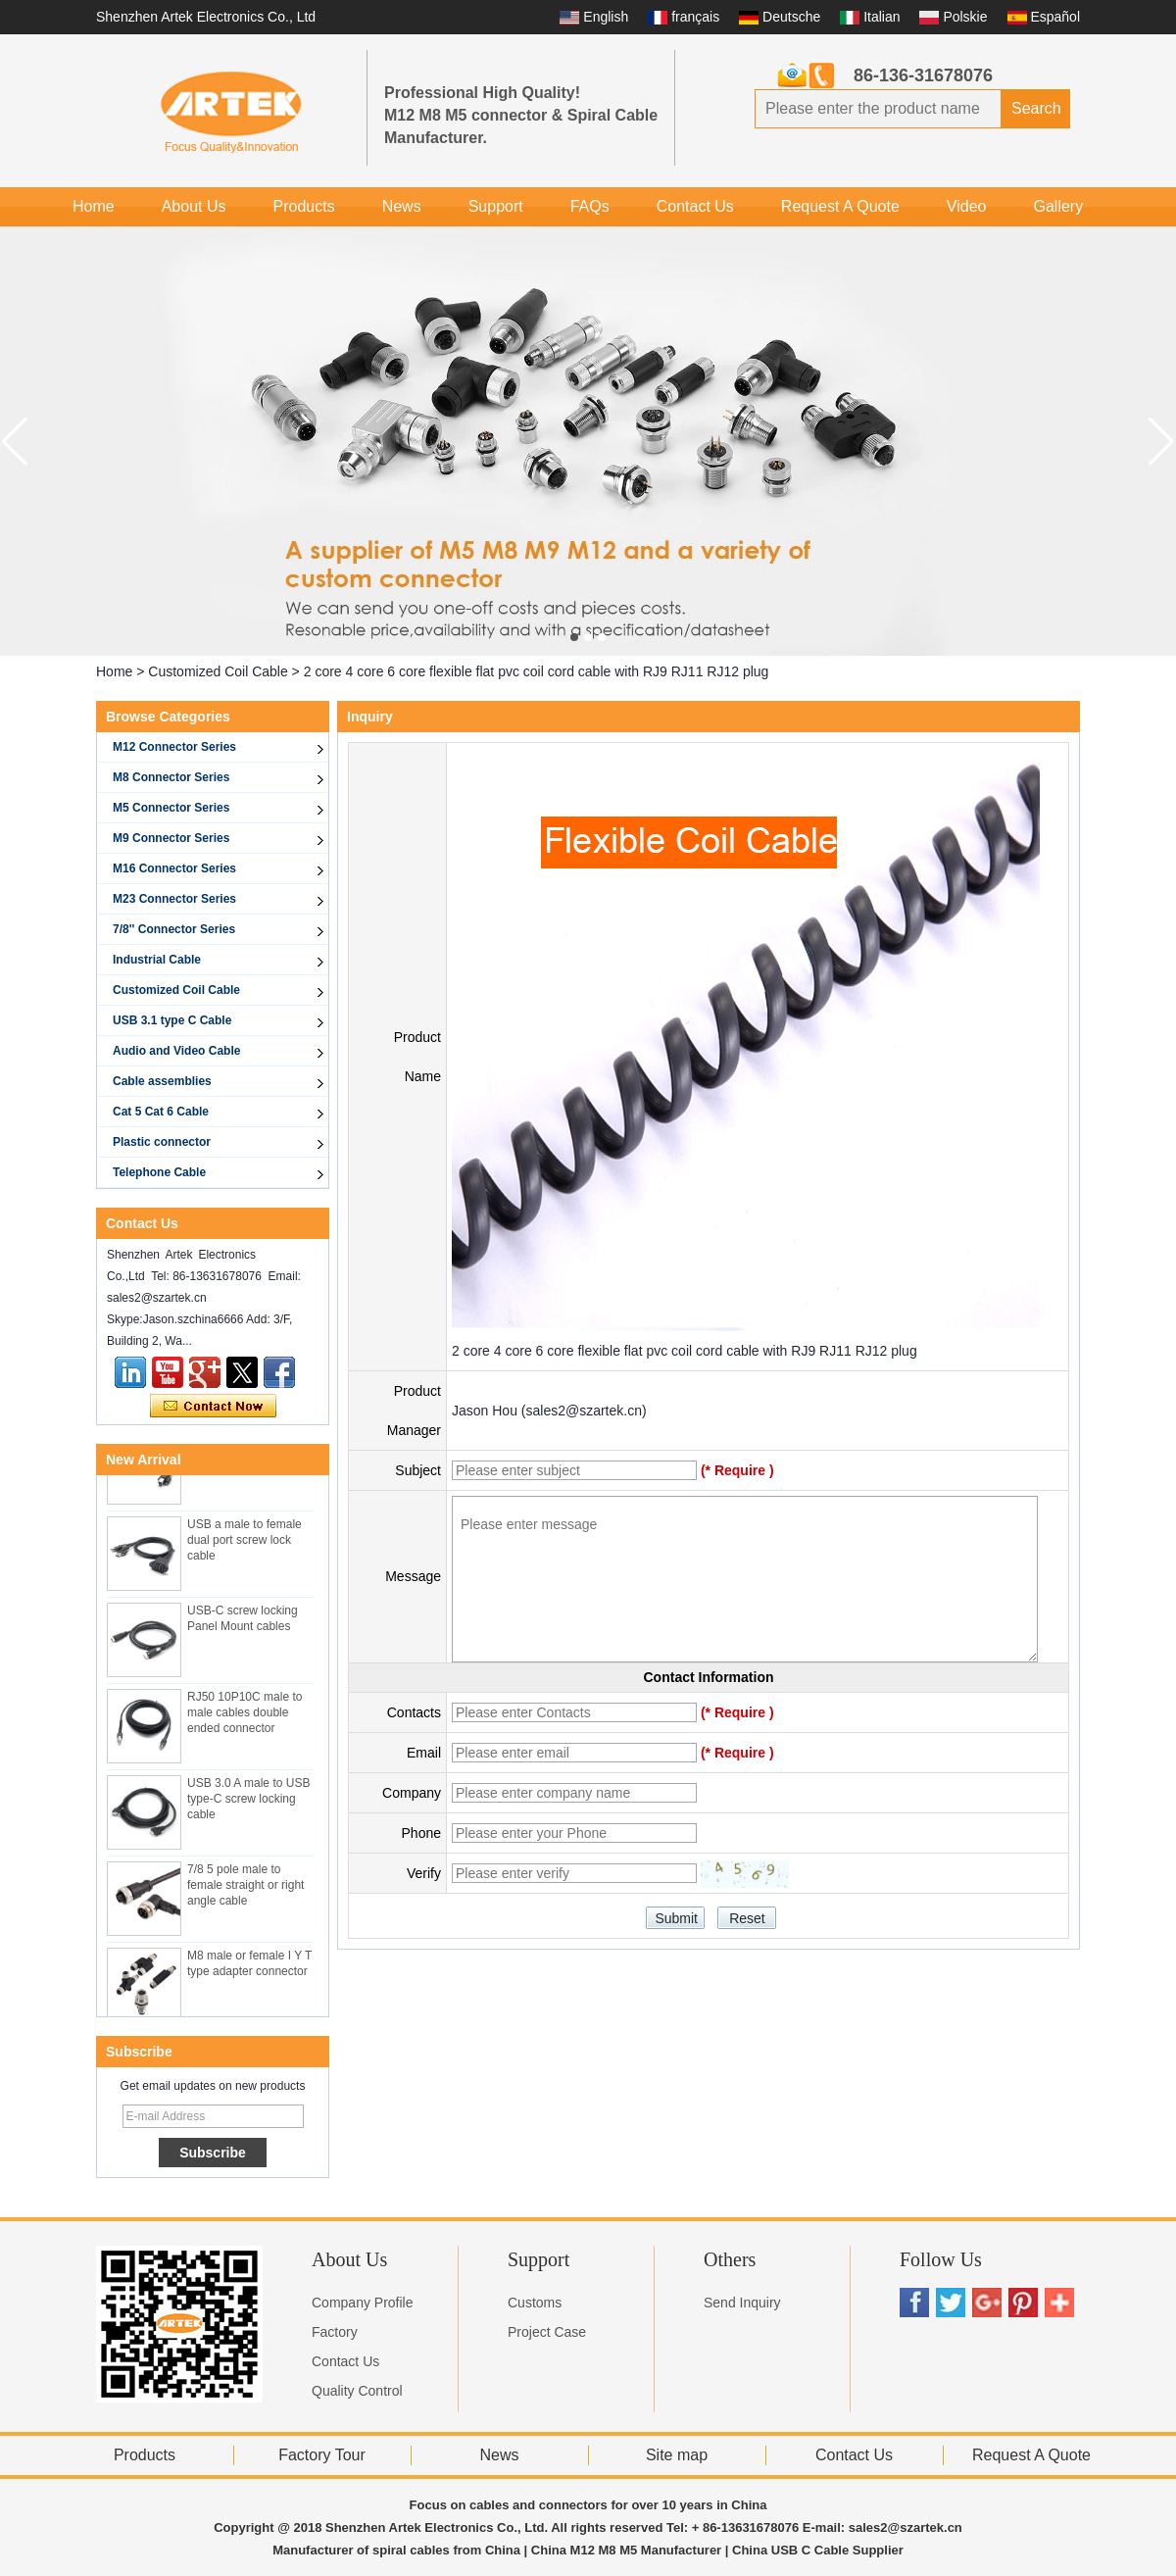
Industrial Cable (157, 959)
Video (967, 206)
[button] (574, 637)
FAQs (590, 206)
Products (304, 206)
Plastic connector (162, 1142)
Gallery (1058, 206)
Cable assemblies (162, 1081)
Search (1036, 108)
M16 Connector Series (174, 868)
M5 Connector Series (171, 808)
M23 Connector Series (174, 899)
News (401, 206)
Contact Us (695, 206)
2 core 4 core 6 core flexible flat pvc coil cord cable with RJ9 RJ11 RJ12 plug (684, 1351)
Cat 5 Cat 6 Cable (161, 1111)
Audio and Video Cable (176, 1051)
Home (94, 206)
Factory (335, 2332)
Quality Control (357, 2391)
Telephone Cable (159, 1172)
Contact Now (213, 1406)
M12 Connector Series (174, 747)
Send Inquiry (742, 2302)
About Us (194, 206)
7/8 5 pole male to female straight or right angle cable (245, 1888)
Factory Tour (322, 2455)
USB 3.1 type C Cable (172, 1020)
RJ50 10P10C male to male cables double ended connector (244, 1716)
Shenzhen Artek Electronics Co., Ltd (206, 17)
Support (495, 206)
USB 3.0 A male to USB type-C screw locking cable (248, 1802)
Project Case (547, 2332)
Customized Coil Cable (217, 671)
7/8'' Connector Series (174, 929)
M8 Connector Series (171, 777)
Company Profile (363, 2302)
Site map (677, 2455)
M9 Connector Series (171, 838)
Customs (535, 2302)
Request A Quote (840, 206)
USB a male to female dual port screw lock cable (244, 1543)
